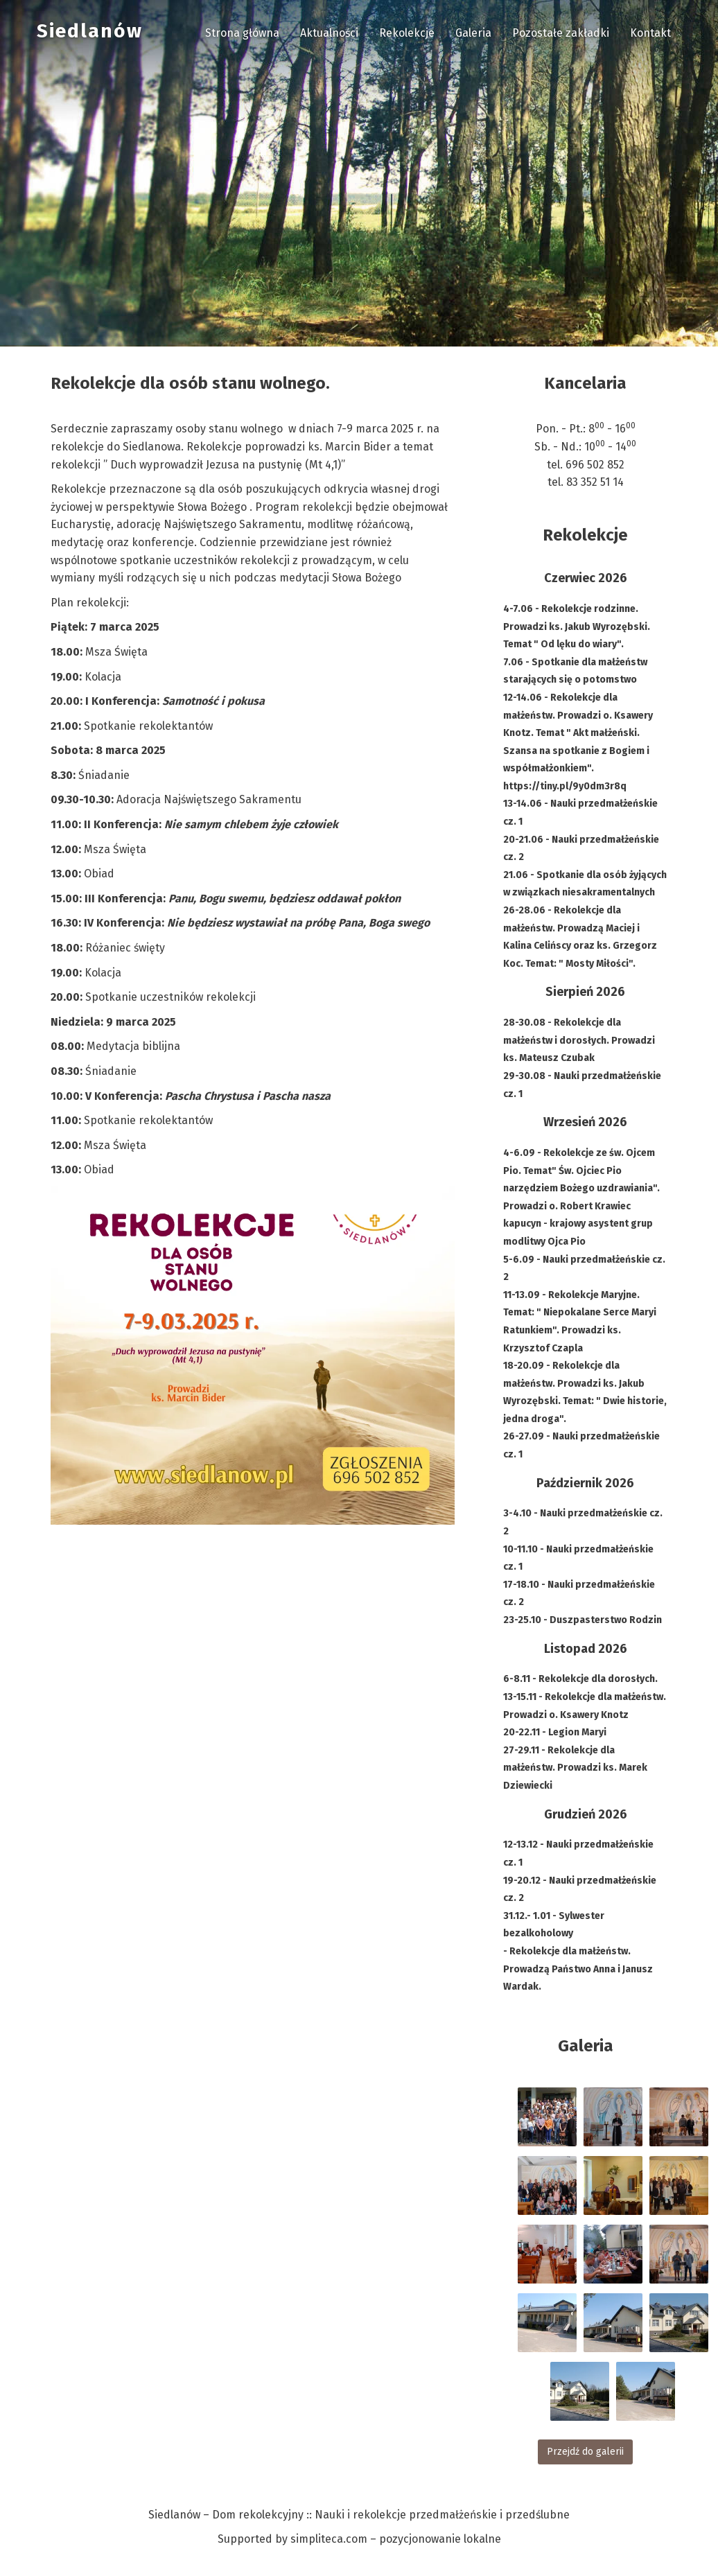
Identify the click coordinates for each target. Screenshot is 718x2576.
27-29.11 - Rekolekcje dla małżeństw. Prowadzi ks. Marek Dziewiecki (575, 1767)
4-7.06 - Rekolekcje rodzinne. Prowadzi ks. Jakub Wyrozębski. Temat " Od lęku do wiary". (576, 626)
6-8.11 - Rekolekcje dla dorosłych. (580, 1679)
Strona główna (242, 33)
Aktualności (329, 33)
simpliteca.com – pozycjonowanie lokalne (395, 2539)
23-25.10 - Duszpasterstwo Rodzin (582, 1620)
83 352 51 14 (595, 482)
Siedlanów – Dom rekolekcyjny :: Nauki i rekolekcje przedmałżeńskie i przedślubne (359, 2514)
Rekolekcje (407, 33)
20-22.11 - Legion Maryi (554, 1732)
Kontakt (650, 33)
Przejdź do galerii (585, 2451)
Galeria (473, 33)
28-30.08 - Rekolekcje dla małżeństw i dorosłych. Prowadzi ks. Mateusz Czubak (579, 1040)
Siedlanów (90, 30)
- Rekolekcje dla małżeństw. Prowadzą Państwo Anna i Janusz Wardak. (578, 1968)
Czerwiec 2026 (585, 578)
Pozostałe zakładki (560, 33)
